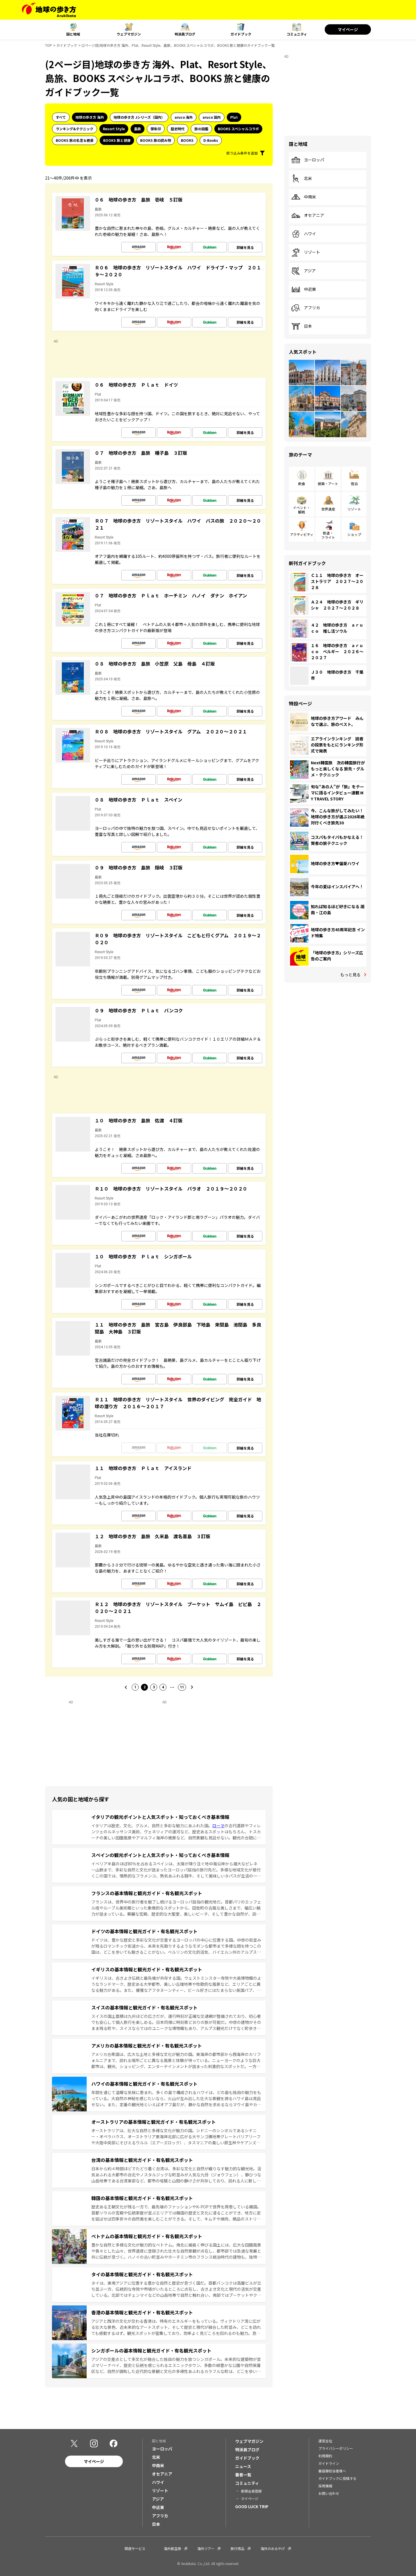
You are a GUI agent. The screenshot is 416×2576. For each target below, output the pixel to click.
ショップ (354, 534)
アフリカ (305, 307)
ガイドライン (328, 2463)
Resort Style (114, 128)
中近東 (303, 289)
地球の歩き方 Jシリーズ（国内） (139, 117)
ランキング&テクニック (74, 128)
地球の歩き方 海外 (89, 117)
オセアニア (307, 215)
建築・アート (328, 483)
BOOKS (187, 140)
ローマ (218, 1825)
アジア (303, 270)
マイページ (348, 29)
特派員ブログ (184, 33)
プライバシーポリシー (335, 2448)
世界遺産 (328, 508)
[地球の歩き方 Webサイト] (49, 10)
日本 (301, 326)
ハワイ (303, 234)
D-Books (210, 140)
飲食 (301, 483)
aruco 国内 (212, 117)
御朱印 (156, 128)
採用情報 (325, 2485)
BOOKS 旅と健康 (117, 140)
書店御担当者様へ (332, 2470)
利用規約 (325, 2455)
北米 (301, 178)
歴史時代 (178, 128)
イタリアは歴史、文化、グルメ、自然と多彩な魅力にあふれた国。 (151, 1825)
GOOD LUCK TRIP (251, 2506)
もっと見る (350, 974)
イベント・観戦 (301, 509)
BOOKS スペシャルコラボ (238, 128)
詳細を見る (245, 247)
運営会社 (325, 2440)
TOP (48, 45)
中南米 (303, 197)
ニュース (243, 2466)
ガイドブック (241, 33)
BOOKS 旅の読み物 (155, 140)
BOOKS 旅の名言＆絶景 (75, 140)
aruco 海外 (183, 117)
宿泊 (354, 483)
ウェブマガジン (129, 33)
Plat (234, 117)
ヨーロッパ (307, 160)
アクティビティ (301, 534)
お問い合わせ (328, 2493)
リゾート (305, 252)
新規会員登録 (251, 2491)
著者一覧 (243, 2475)
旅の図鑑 (201, 128)
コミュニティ (297, 33)
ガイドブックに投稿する (337, 2478)
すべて (61, 117)
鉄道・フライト (328, 534)
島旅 (137, 128)
